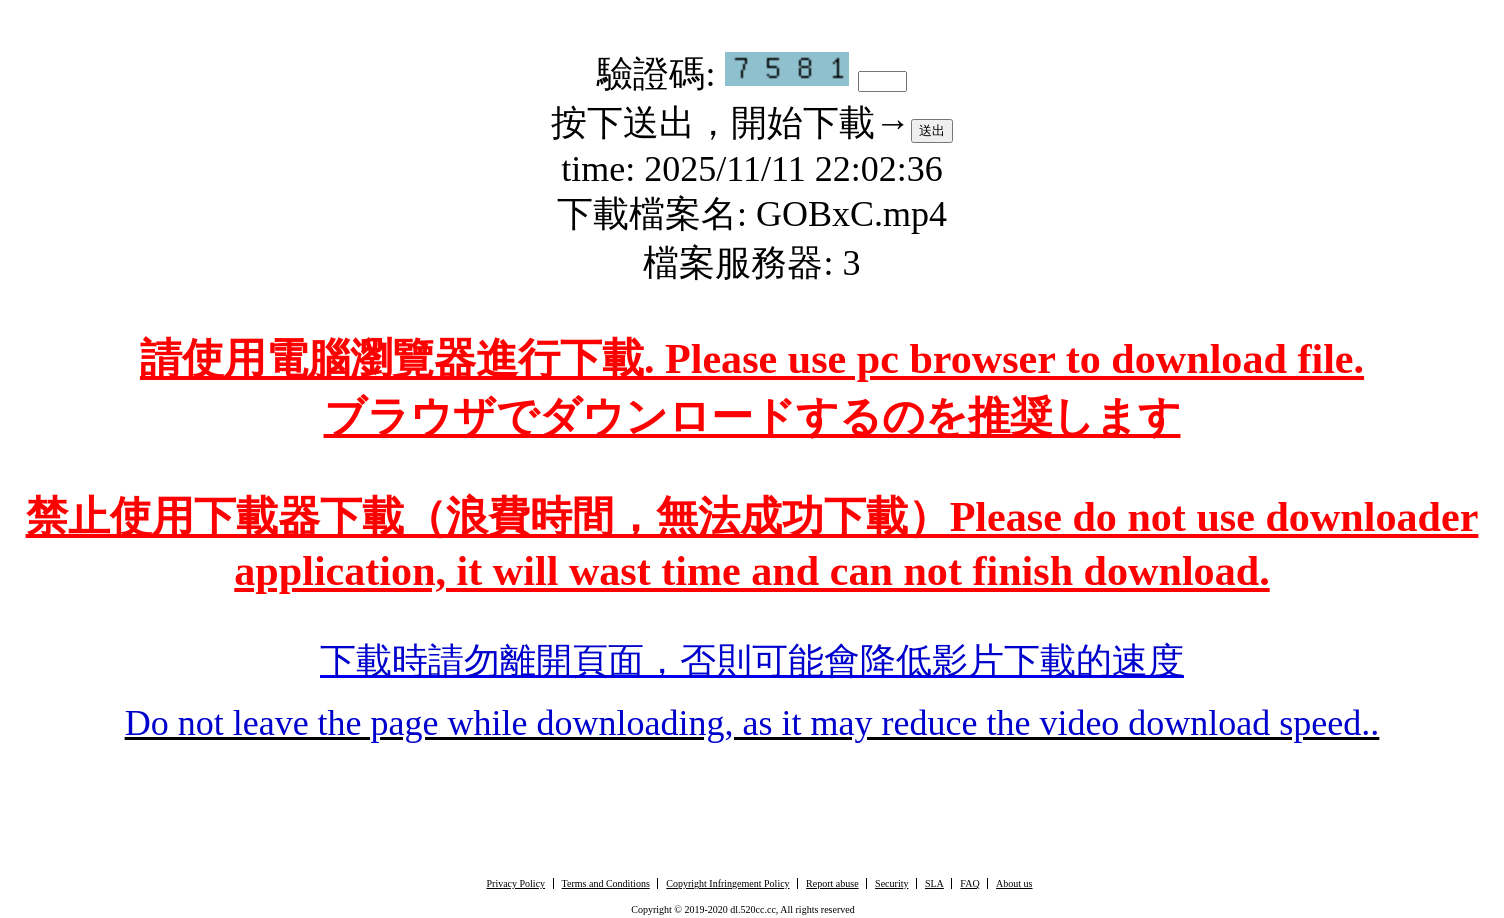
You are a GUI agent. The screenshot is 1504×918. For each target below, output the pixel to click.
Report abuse (832, 883)
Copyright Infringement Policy (727, 883)
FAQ (969, 883)
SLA (934, 883)
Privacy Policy (515, 883)
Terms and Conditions (606, 883)
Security (891, 883)
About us (1014, 883)
